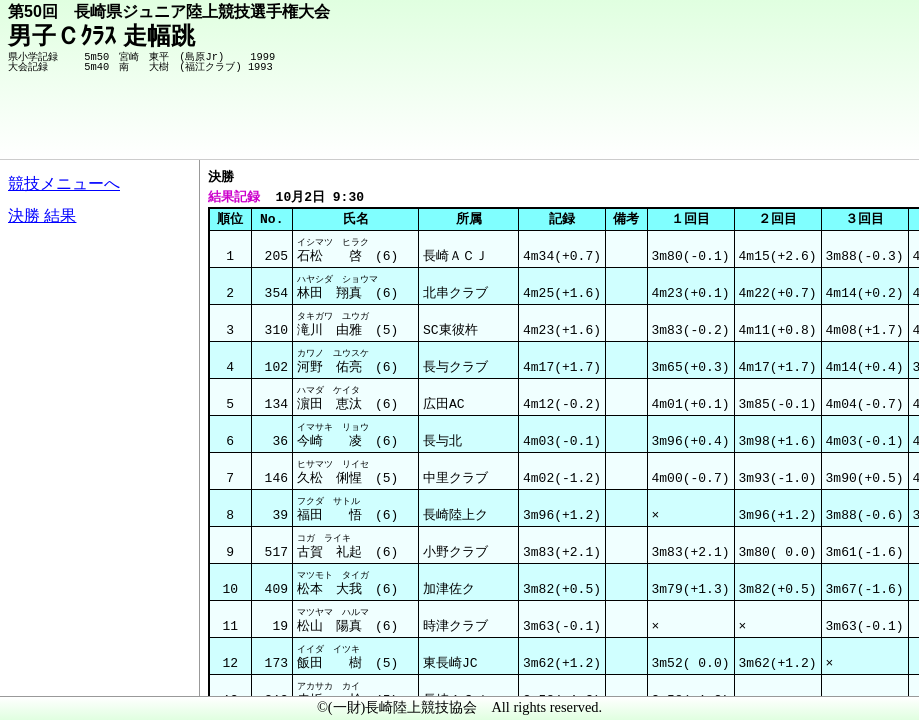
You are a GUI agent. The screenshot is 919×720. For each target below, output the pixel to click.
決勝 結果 (42, 215)
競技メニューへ (64, 183)
